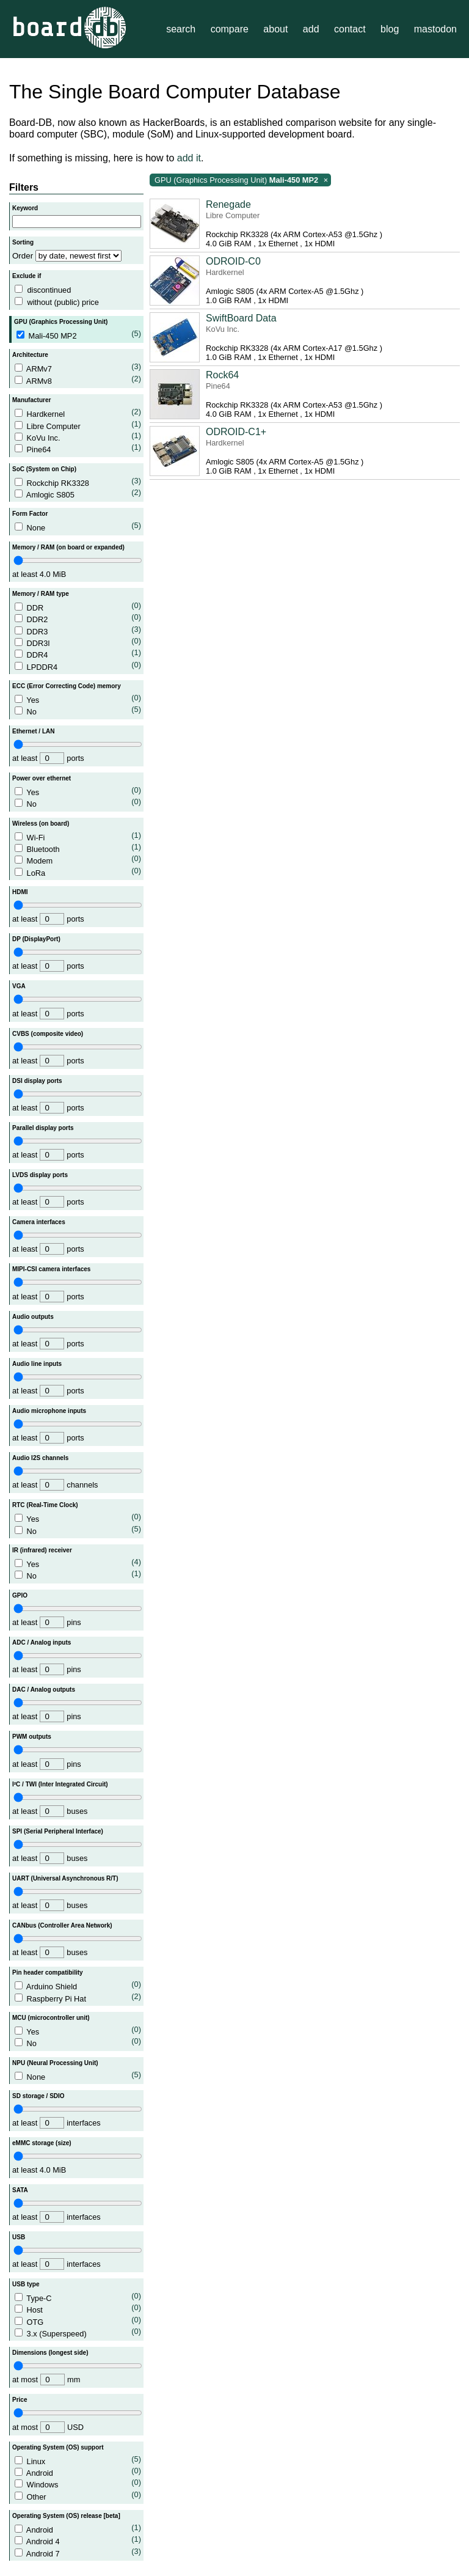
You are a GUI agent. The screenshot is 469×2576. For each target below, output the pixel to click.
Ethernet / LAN (33, 731)
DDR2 (78, 618)
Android (78, 2472)
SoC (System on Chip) (44, 469)
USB (18, 2237)
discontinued (49, 290)
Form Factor (30, 513)
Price (19, 2399)
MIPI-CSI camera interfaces (51, 1269)
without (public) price (62, 302)
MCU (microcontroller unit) (51, 2017)
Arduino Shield (78, 1985)
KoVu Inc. (78, 436)
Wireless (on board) (40, 823)
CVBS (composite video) (47, 1033)
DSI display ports (37, 1080)
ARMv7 (78, 367)
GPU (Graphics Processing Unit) (60, 321)
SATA (20, 2190)
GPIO (19, 1595)
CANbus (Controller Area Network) (62, 1925)
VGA (19, 986)
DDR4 (78, 653)
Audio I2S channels (40, 1458)
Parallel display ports (43, 1128)
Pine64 (78, 448)
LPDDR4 (78, 666)
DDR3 (78, 630)
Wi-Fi (78, 836)
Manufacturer (31, 400)
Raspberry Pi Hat (78, 1997)
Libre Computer (78, 425)
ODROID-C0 (233, 261)
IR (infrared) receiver (42, 1550)
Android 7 (78, 2552)
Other (78, 2495)
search (180, 29)
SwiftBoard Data (241, 318)
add (311, 29)
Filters (23, 187)
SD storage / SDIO (38, 2096)
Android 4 (78, 2540)
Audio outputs (33, 1316)
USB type (25, 2284)
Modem (78, 859)
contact (350, 29)
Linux (78, 2460)
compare (230, 29)
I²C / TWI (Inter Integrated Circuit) (60, 1784)
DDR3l (78, 642)
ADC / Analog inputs (41, 1642)
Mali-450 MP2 (78, 334)
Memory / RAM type (40, 593)
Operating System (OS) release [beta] (66, 2515)
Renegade (228, 204)
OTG (78, 2321)
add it (189, 158)
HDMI (20, 892)
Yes (78, 699)
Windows (78, 2483)
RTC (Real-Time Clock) (45, 1505)
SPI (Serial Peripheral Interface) (57, 1831)
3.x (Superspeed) (78, 2332)
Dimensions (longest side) (50, 2352)
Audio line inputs (37, 1363)
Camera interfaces (38, 1222)
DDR (78, 606)
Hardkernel (78, 413)
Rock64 (222, 375)
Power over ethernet (41, 778)
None (78, 526)
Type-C (78, 2297)
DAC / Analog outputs (43, 1689)
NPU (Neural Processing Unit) (55, 2063)
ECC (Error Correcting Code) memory (66, 686)
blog (389, 29)
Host (78, 2308)
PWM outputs (31, 1736)
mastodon (435, 29)
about (275, 29)
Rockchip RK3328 (78, 482)
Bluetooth (78, 848)
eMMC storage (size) (41, 2143)
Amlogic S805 (78, 493)
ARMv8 (78, 380)
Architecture (30, 354)
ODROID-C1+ (236, 432)
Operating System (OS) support (57, 2447)
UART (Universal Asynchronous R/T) (65, 1878)
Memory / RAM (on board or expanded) (68, 547)
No (78, 710)
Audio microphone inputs (49, 1410)
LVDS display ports (40, 1175)
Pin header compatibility (47, 1972)
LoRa (78, 872)
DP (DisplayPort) (36, 939)
